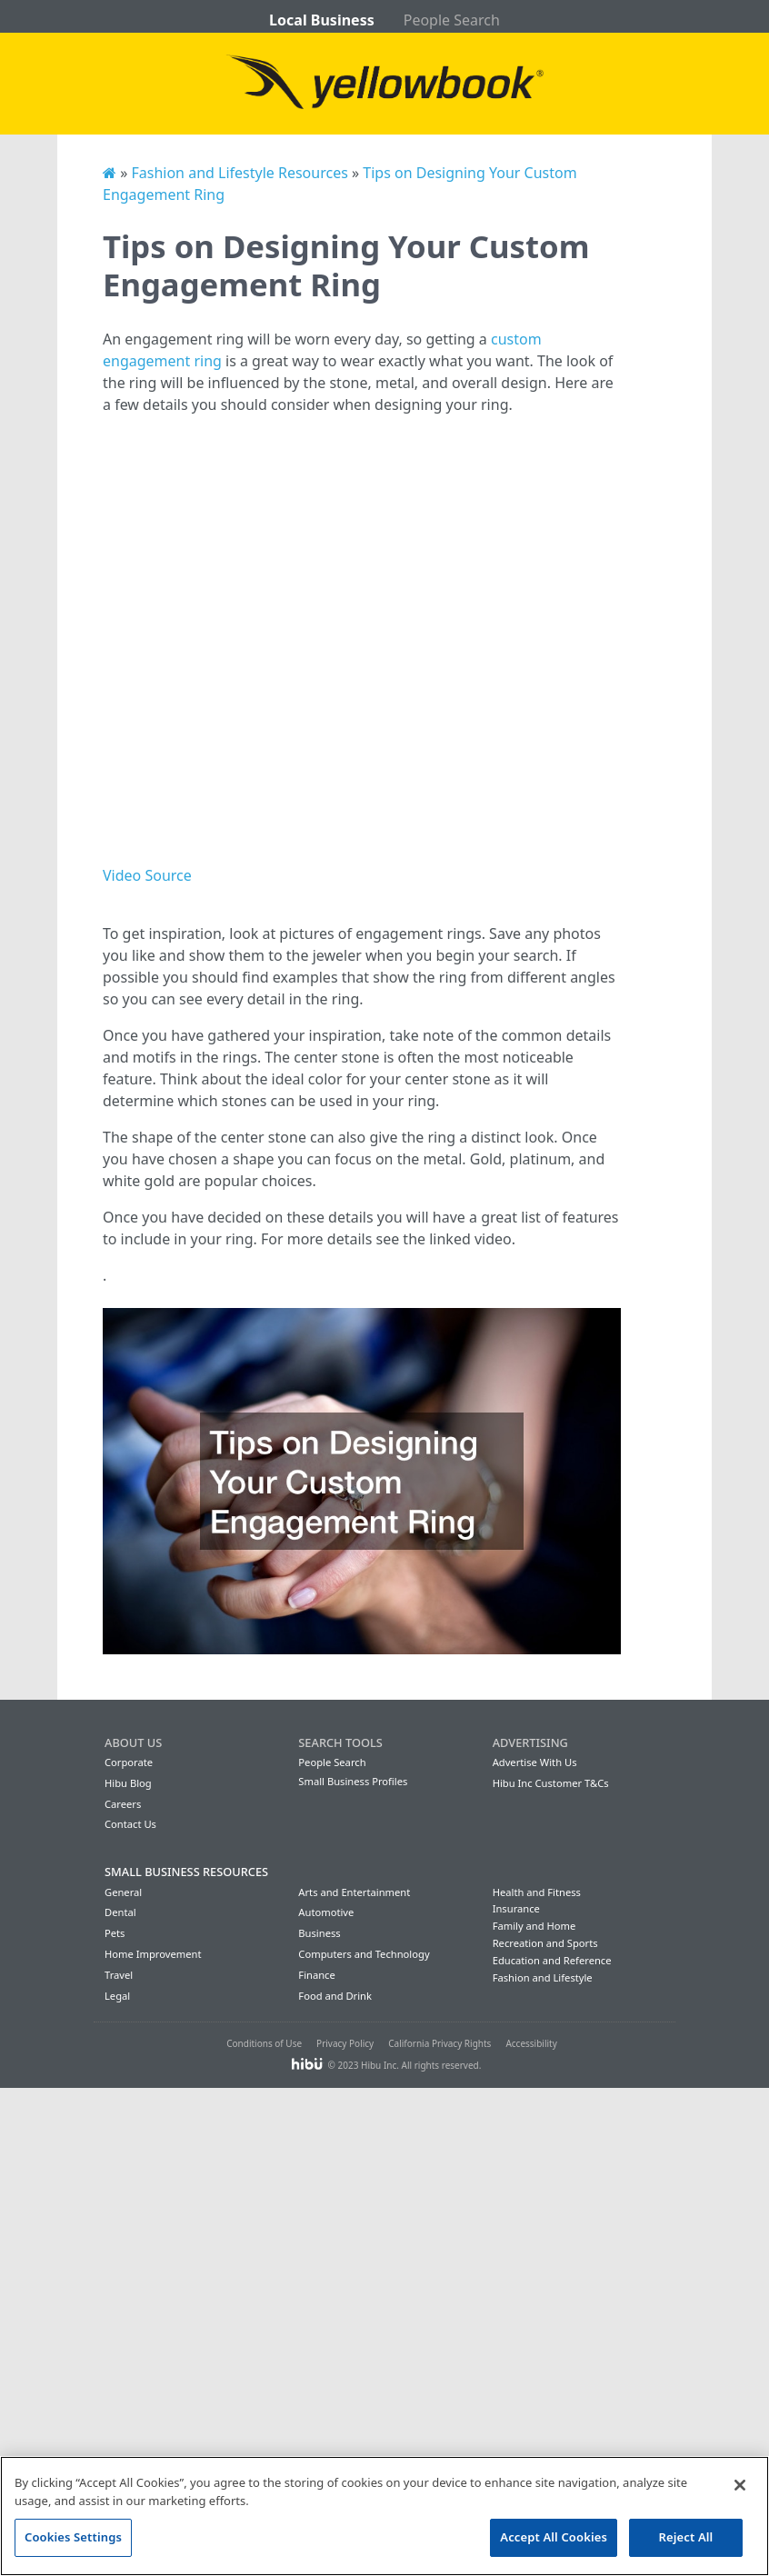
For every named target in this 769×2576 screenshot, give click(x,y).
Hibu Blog (128, 1783)
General (123, 1892)
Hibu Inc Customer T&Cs (551, 1783)
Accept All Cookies (553, 2537)
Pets (115, 1933)
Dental (120, 1912)
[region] (384, 2516)
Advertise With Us (535, 1762)
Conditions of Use (264, 2043)
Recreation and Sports (545, 1943)
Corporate (129, 1762)
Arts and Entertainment (354, 1892)
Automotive (326, 1912)
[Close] (740, 2485)
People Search (452, 20)
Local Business (322, 20)
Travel (119, 1975)
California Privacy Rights (439, 2043)
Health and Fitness (537, 1892)
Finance (316, 1975)
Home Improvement (153, 1954)
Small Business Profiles (352, 1781)
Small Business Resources (186, 1871)
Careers (123, 1804)
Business (319, 1933)
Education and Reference (552, 1960)
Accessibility (530, 2043)
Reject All (686, 2537)
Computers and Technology (363, 1954)
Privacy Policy (345, 2043)
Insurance (516, 1908)
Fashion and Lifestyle (543, 1977)
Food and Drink (335, 1995)
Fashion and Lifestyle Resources (239, 173)
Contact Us (130, 1824)
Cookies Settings (73, 2537)
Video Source (147, 875)
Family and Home (534, 1925)
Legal (117, 1995)
